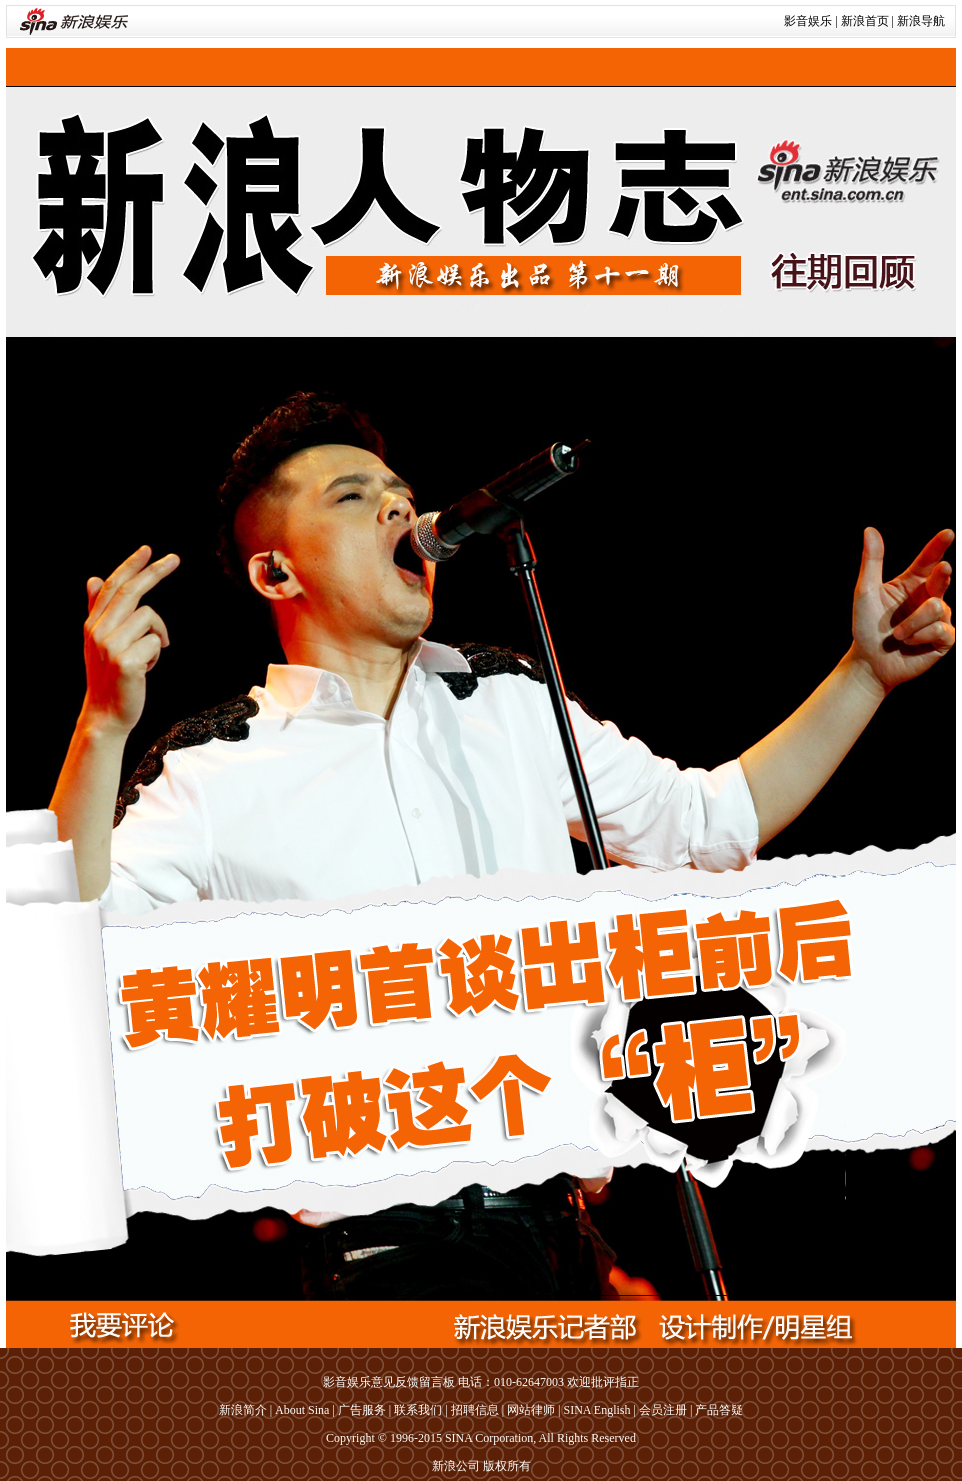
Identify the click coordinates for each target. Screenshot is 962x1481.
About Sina (302, 1410)
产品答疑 (719, 1410)
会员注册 (663, 1410)
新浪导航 (921, 21)
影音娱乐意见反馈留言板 (389, 1382)
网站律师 (531, 1410)
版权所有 (507, 1466)
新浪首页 (865, 21)
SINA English (596, 1410)
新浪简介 (243, 1410)
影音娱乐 (808, 21)
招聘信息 (475, 1410)
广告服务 (362, 1410)
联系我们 (418, 1410)
